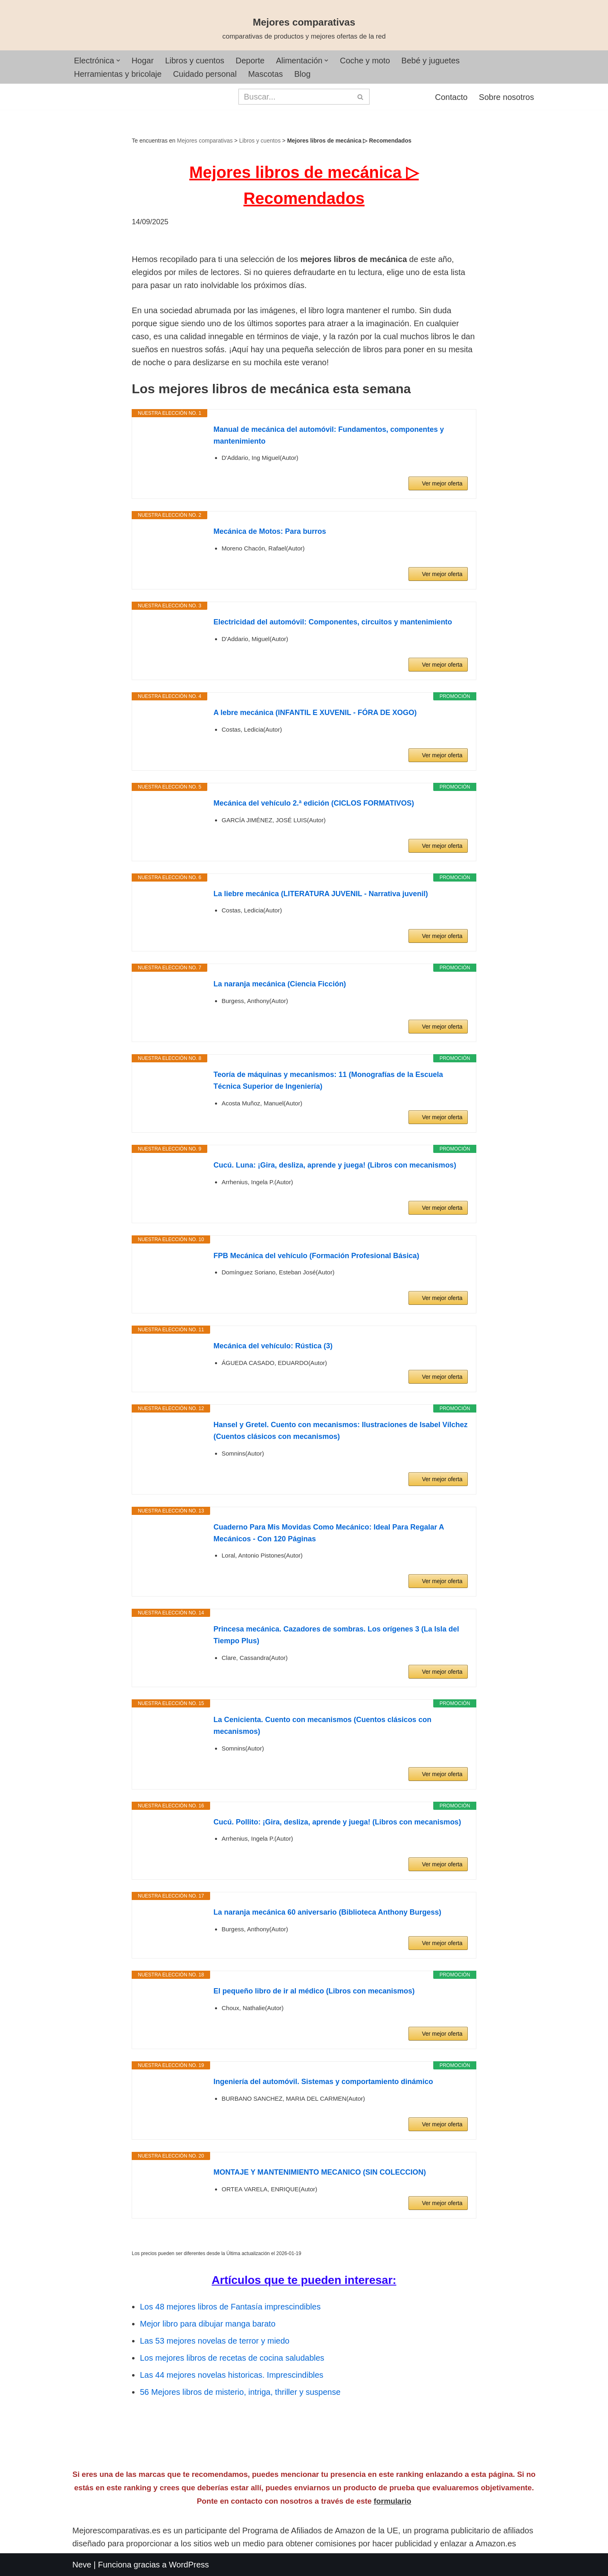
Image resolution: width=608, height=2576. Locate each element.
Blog (302, 73)
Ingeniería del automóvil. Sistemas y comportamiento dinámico (323, 2082)
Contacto (451, 97)
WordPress (189, 2564)
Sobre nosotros (506, 97)
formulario (392, 2501)
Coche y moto (365, 60)
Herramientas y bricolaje (118, 73)
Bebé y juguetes (431, 60)
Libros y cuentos (194, 60)
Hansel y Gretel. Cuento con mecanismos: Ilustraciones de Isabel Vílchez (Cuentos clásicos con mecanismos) (340, 1431)
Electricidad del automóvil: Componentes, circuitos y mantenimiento (332, 622)
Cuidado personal (205, 73)
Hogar (143, 60)
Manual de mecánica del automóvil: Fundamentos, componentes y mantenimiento (328, 435)
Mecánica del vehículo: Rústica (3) (272, 1346)
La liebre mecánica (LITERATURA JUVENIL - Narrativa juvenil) (320, 894)
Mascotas (265, 73)
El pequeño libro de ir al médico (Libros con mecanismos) (314, 1991)
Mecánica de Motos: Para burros (269, 531)
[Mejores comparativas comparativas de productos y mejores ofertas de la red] (304, 29)
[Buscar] (295, 97)
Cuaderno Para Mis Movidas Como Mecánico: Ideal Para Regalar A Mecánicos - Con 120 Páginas (328, 1533)
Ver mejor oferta (442, 483)
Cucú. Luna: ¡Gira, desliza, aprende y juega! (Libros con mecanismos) (334, 1165)
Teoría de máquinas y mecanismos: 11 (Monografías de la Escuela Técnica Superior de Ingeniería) (328, 1080)
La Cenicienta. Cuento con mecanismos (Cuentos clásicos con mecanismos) (322, 1725)
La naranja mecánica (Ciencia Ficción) (279, 984)
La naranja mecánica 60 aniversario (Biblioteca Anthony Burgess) (327, 1912)
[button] (118, 60)
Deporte (250, 60)
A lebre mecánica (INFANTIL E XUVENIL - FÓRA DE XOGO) (315, 712)
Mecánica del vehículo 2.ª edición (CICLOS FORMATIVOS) (313, 803)
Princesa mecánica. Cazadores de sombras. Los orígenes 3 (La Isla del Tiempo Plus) (336, 1635)
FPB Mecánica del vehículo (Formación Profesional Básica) (316, 1256)
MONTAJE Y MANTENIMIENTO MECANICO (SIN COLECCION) (319, 2172)
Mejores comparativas (205, 140)
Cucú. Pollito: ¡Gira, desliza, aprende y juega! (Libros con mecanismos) (337, 1822)
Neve (81, 2564)
